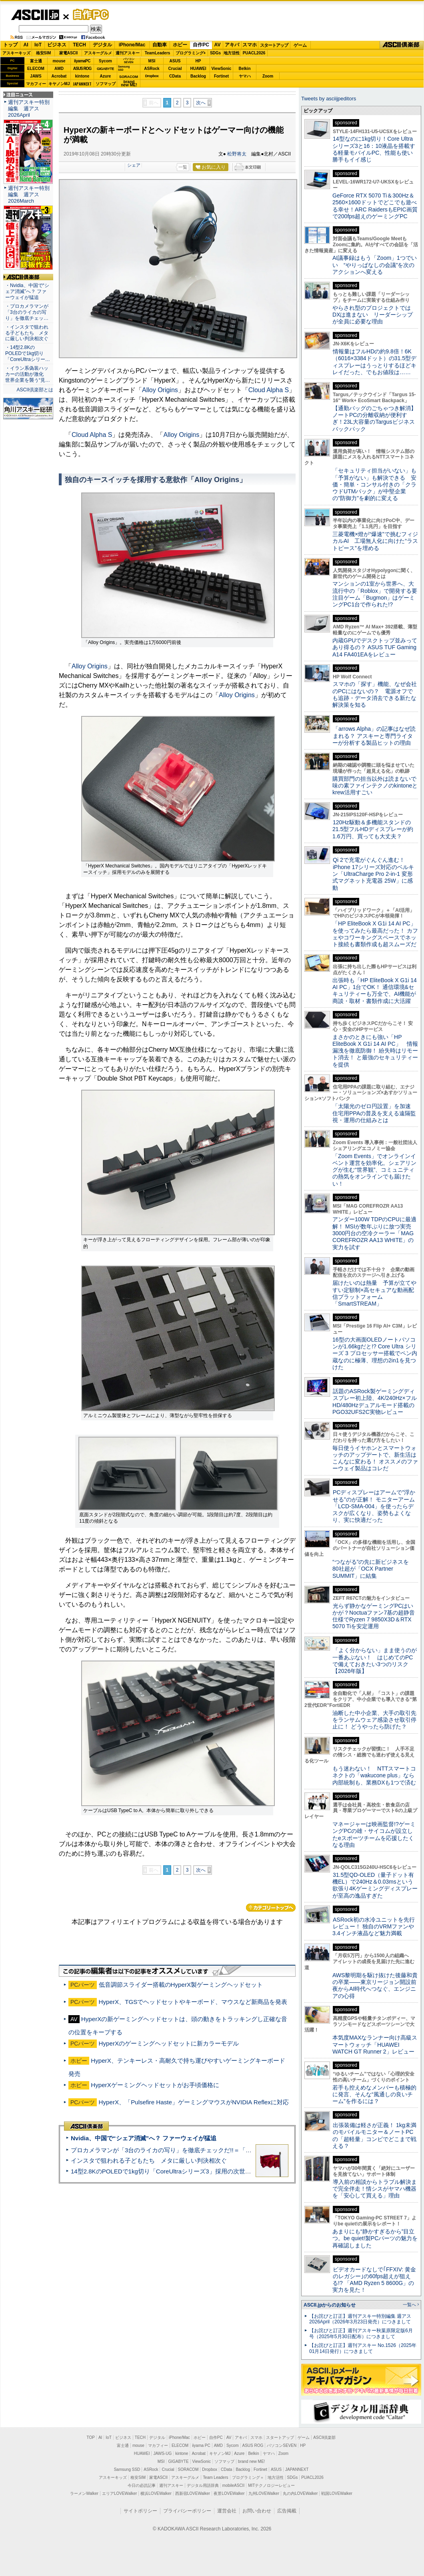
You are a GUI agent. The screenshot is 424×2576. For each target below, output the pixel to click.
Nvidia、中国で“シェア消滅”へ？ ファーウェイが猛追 (143, 2138)
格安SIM (43, 53)
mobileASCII (233, 2485)
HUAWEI (198, 68)
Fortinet (221, 76)
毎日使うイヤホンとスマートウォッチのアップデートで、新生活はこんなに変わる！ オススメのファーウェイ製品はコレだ (375, 1458)
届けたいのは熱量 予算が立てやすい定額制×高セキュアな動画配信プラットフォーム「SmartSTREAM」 (374, 1293)
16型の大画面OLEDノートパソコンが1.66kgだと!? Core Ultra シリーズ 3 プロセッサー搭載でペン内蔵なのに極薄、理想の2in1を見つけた (374, 1353)
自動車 (159, 45)
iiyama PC (201, 2445)
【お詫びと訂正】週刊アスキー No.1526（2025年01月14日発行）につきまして (362, 2348)
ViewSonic (222, 68)
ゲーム (300, 45)
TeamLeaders (157, 53)
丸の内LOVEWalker (300, 2493)
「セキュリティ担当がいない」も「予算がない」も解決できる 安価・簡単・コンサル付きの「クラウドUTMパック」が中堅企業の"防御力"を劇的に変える (374, 484)
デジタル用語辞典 (203, 2485)
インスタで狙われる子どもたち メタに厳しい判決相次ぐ (149, 2160)
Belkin (244, 68)
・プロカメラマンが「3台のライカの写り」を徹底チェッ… (26, 312)
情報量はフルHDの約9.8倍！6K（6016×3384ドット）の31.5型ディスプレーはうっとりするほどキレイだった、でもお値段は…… (374, 361)
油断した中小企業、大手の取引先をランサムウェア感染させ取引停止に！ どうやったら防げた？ (374, 1720)
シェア (133, 165)
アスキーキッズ (16, 53)
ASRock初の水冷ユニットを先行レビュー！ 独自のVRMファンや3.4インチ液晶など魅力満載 (373, 1926)
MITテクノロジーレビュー (271, 2485)
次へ (201, 103)
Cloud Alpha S (268, 390)
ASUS (175, 61)
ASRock (151, 68)
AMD (59, 68)
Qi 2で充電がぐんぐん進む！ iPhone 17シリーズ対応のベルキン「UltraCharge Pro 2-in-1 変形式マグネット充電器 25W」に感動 (373, 874)
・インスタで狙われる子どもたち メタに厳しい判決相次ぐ (26, 333)
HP (198, 61)
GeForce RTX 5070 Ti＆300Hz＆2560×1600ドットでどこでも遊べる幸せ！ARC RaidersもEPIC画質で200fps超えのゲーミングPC (375, 205)
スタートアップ (274, 45)
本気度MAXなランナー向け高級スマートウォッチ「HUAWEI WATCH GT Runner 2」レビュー (374, 2044)
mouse (58, 61)
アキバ (232, 45)
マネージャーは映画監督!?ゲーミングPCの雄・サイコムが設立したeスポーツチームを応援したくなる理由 (374, 1834)
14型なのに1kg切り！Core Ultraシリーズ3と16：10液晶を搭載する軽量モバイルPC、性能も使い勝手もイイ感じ (373, 149)
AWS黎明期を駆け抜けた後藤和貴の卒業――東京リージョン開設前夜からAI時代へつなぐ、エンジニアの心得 (375, 1985)
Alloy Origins (160, 390)
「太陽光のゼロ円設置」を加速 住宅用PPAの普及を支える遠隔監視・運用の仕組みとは (374, 1113)
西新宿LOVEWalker (192, 2493)
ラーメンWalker (84, 2493)
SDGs (215, 53)
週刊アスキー (128, 53)
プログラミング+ (191, 53)
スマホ (249, 45)
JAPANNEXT (82, 84)
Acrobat (59, 76)
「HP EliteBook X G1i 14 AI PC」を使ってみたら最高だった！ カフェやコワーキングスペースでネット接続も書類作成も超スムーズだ (375, 933)
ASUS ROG (82, 68)
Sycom (105, 61)
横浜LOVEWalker (155, 2493)
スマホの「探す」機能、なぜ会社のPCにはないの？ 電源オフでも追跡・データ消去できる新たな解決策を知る (374, 694)
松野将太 (236, 154)
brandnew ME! (129, 83)
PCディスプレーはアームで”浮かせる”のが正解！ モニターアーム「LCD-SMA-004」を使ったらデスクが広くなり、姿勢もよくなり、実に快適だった (373, 1506)
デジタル (102, 45)
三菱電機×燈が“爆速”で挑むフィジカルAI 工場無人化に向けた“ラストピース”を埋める (375, 541)
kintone (82, 76)
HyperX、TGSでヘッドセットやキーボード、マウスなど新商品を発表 (193, 2001)
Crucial (175, 68)
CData (175, 76)
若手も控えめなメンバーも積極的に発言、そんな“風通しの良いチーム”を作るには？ (374, 2094)
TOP (91, 2437)
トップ (10, 45)
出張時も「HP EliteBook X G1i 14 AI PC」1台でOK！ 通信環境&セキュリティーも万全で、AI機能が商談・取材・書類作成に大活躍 (374, 990)
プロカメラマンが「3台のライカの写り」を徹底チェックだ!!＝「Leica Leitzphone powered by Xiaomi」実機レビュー (228, 2150)
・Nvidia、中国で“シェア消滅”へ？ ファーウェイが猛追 (27, 291)
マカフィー (36, 84)
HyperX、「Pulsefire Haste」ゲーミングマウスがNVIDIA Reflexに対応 (194, 2102)
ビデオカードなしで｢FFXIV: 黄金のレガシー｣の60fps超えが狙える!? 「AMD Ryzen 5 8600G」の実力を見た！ (374, 2279)
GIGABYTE (105, 69)
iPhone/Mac (132, 45)
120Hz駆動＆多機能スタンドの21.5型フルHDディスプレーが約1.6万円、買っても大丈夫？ (372, 829)
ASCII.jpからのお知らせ (330, 2305)
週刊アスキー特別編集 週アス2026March (29, 194)
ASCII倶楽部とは (34, 390)
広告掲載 (286, 2511)
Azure (105, 76)
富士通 (36, 61)
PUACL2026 (254, 53)
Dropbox (152, 76)
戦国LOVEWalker (336, 2493)
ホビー (180, 45)
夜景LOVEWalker (229, 2493)
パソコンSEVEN (128, 61)
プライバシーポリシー (187, 2511)
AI (26, 45)
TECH (79, 45)
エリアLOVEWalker (119, 2493)
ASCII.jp (35, 15)
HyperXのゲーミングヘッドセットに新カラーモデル (169, 2043)
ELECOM (35, 68)
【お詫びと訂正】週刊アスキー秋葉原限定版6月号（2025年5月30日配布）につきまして (361, 2333)
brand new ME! (251, 2461)
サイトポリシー (140, 2511)
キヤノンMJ (59, 84)
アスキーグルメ (98, 53)
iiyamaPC (82, 61)
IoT (38, 45)
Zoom (267, 76)
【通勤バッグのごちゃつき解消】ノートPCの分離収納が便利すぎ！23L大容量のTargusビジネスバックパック (374, 418)
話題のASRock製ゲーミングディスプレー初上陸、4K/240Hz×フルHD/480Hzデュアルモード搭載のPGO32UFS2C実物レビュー (374, 1401)
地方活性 (232, 53)
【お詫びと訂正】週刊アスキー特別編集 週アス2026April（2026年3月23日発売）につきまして (360, 2319)
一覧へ (409, 2304)
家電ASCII (68, 53)
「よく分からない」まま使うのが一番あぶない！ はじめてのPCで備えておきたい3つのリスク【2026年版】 (374, 1660)
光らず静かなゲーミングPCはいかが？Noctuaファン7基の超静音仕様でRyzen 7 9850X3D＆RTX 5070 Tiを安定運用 (373, 1616)
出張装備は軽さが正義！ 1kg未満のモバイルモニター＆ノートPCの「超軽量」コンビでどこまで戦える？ (374, 2135)
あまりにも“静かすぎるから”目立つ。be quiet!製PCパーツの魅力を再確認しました (375, 2238)
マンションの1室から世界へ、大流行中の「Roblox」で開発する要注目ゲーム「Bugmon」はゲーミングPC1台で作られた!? (374, 594)
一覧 (182, 167)
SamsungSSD (124, 68)
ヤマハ (245, 76)
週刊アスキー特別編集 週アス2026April (29, 108)
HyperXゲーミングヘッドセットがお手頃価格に (155, 2085)
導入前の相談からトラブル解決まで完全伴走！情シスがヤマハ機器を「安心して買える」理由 (374, 2189)
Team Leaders (215, 2477)
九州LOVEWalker (263, 2493)
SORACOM (188, 2469)
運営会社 (226, 2511)
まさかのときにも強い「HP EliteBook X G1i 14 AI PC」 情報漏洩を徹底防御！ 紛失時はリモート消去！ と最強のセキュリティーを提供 (375, 1051)
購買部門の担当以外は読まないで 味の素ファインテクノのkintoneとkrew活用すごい (377, 786)
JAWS (35, 76)
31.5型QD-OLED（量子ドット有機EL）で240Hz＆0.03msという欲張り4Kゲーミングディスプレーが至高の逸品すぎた (375, 1885)
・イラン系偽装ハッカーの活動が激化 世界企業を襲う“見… (27, 374)
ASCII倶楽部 (401, 45)
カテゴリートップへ (271, 1908)
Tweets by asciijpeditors (328, 99)
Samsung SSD (127, 2469)
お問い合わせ (256, 2511)
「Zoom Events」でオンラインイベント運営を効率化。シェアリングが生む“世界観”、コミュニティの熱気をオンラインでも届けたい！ (374, 1170)
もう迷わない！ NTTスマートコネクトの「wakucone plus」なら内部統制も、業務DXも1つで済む (374, 1775)
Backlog (198, 76)
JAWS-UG (162, 2453)
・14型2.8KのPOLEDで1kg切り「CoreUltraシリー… (27, 353)
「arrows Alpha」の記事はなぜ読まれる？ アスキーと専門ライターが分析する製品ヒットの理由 (374, 736)
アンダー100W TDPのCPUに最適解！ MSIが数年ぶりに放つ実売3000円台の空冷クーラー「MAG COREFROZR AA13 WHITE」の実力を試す (374, 1233)
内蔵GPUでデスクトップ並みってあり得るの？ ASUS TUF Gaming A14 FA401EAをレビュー (374, 647)
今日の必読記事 (142, 2485)
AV (217, 45)
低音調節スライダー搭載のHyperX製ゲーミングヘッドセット (181, 1984)
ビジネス (56, 45)
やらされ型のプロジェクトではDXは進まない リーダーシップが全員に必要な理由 (372, 315)
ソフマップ (106, 84)
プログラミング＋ (248, 2477)
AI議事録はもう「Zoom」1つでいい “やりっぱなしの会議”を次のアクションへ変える (374, 265)
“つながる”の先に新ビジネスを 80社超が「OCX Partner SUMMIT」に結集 (373, 1569)
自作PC (88, 14)
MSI (152, 61)
